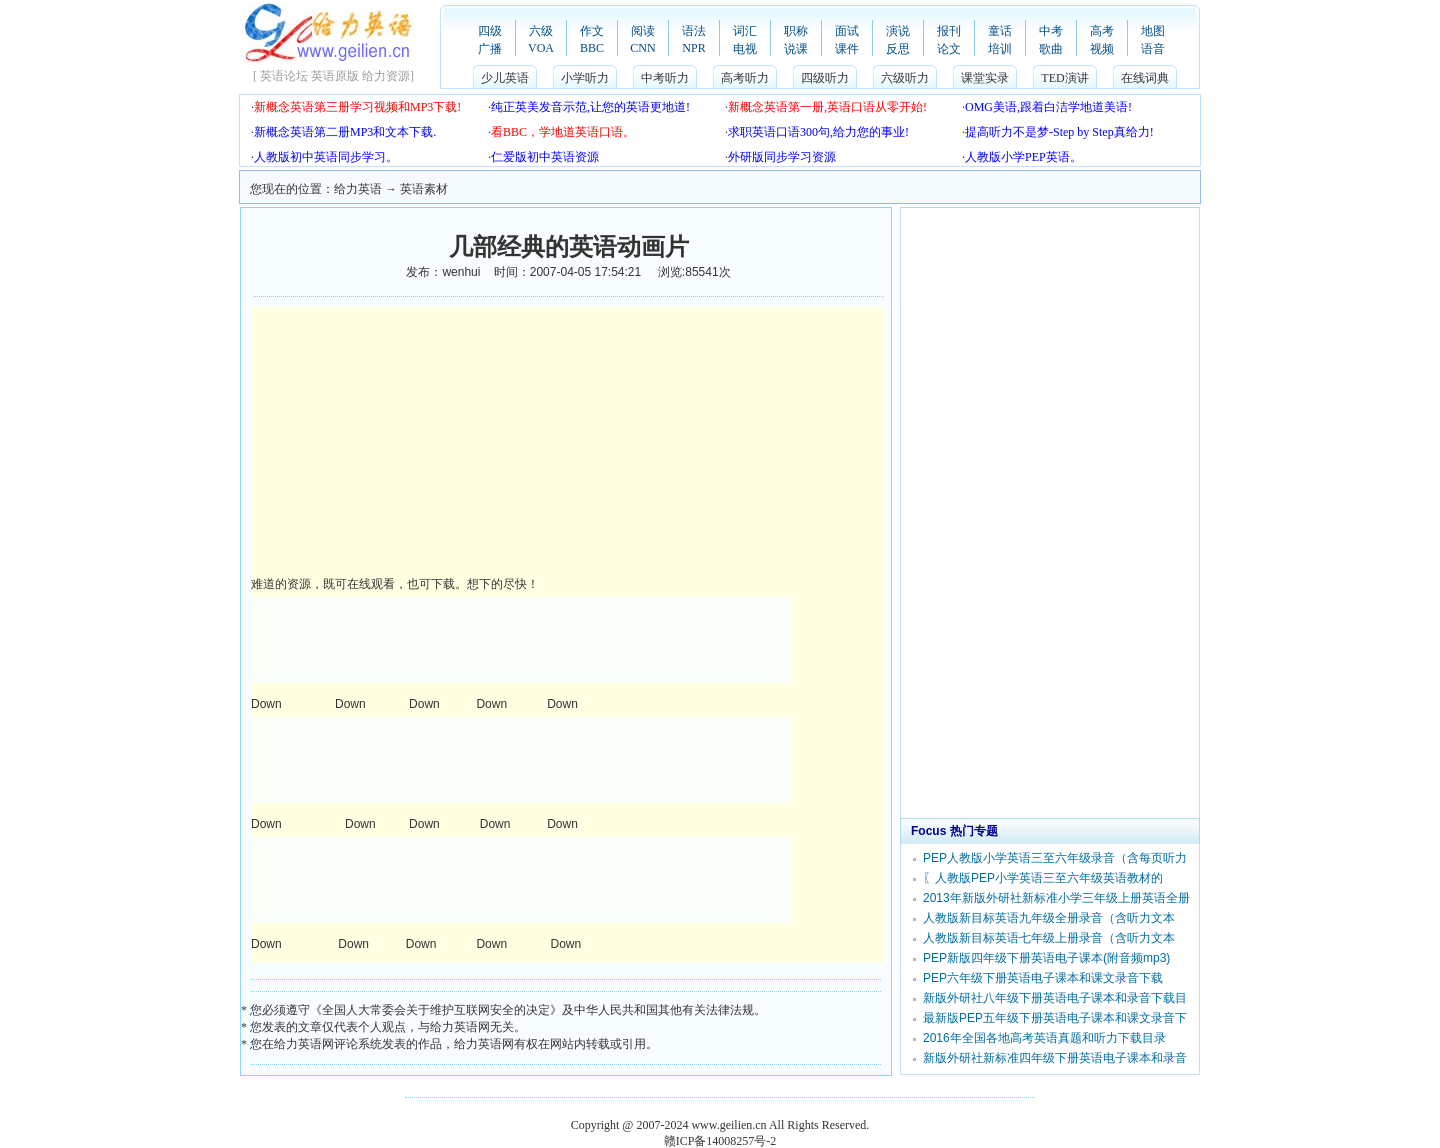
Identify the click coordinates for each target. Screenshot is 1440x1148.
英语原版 (335, 76)
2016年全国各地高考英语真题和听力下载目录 (1044, 1038)
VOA (541, 48)
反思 (898, 49)
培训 (1000, 49)
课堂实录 (985, 78)
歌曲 (1051, 49)
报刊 (949, 31)
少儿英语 (505, 78)
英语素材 (424, 189)
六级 (541, 31)
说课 (796, 49)
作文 (592, 31)
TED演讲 (1064, 78)
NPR (693, 48)
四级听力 (825, 78)
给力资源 (386, 76)
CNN (642, 48)
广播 (490, 49)
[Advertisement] (419, 442)
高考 (1102, 31)
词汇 (745, 31)
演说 (898, 31)
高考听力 (745, 78)
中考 (1051, 31)
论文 (949, 49)
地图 (1153, 31)
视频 (1102, 49)
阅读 (643, 31)
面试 (847, 31)
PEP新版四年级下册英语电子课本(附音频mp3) (1046, 958)
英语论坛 (284, 76)
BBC (592, 48)
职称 (796, 31)
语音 (1153, 49)
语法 (694, 31)
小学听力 (585, 78)
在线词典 (1145, 78)
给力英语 (358, 189)
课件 (847, 49)
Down (268, 704)
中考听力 (665, 78)
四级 (490, 31)
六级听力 (905, 78)
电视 (745, 49)
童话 (1000, 31)
